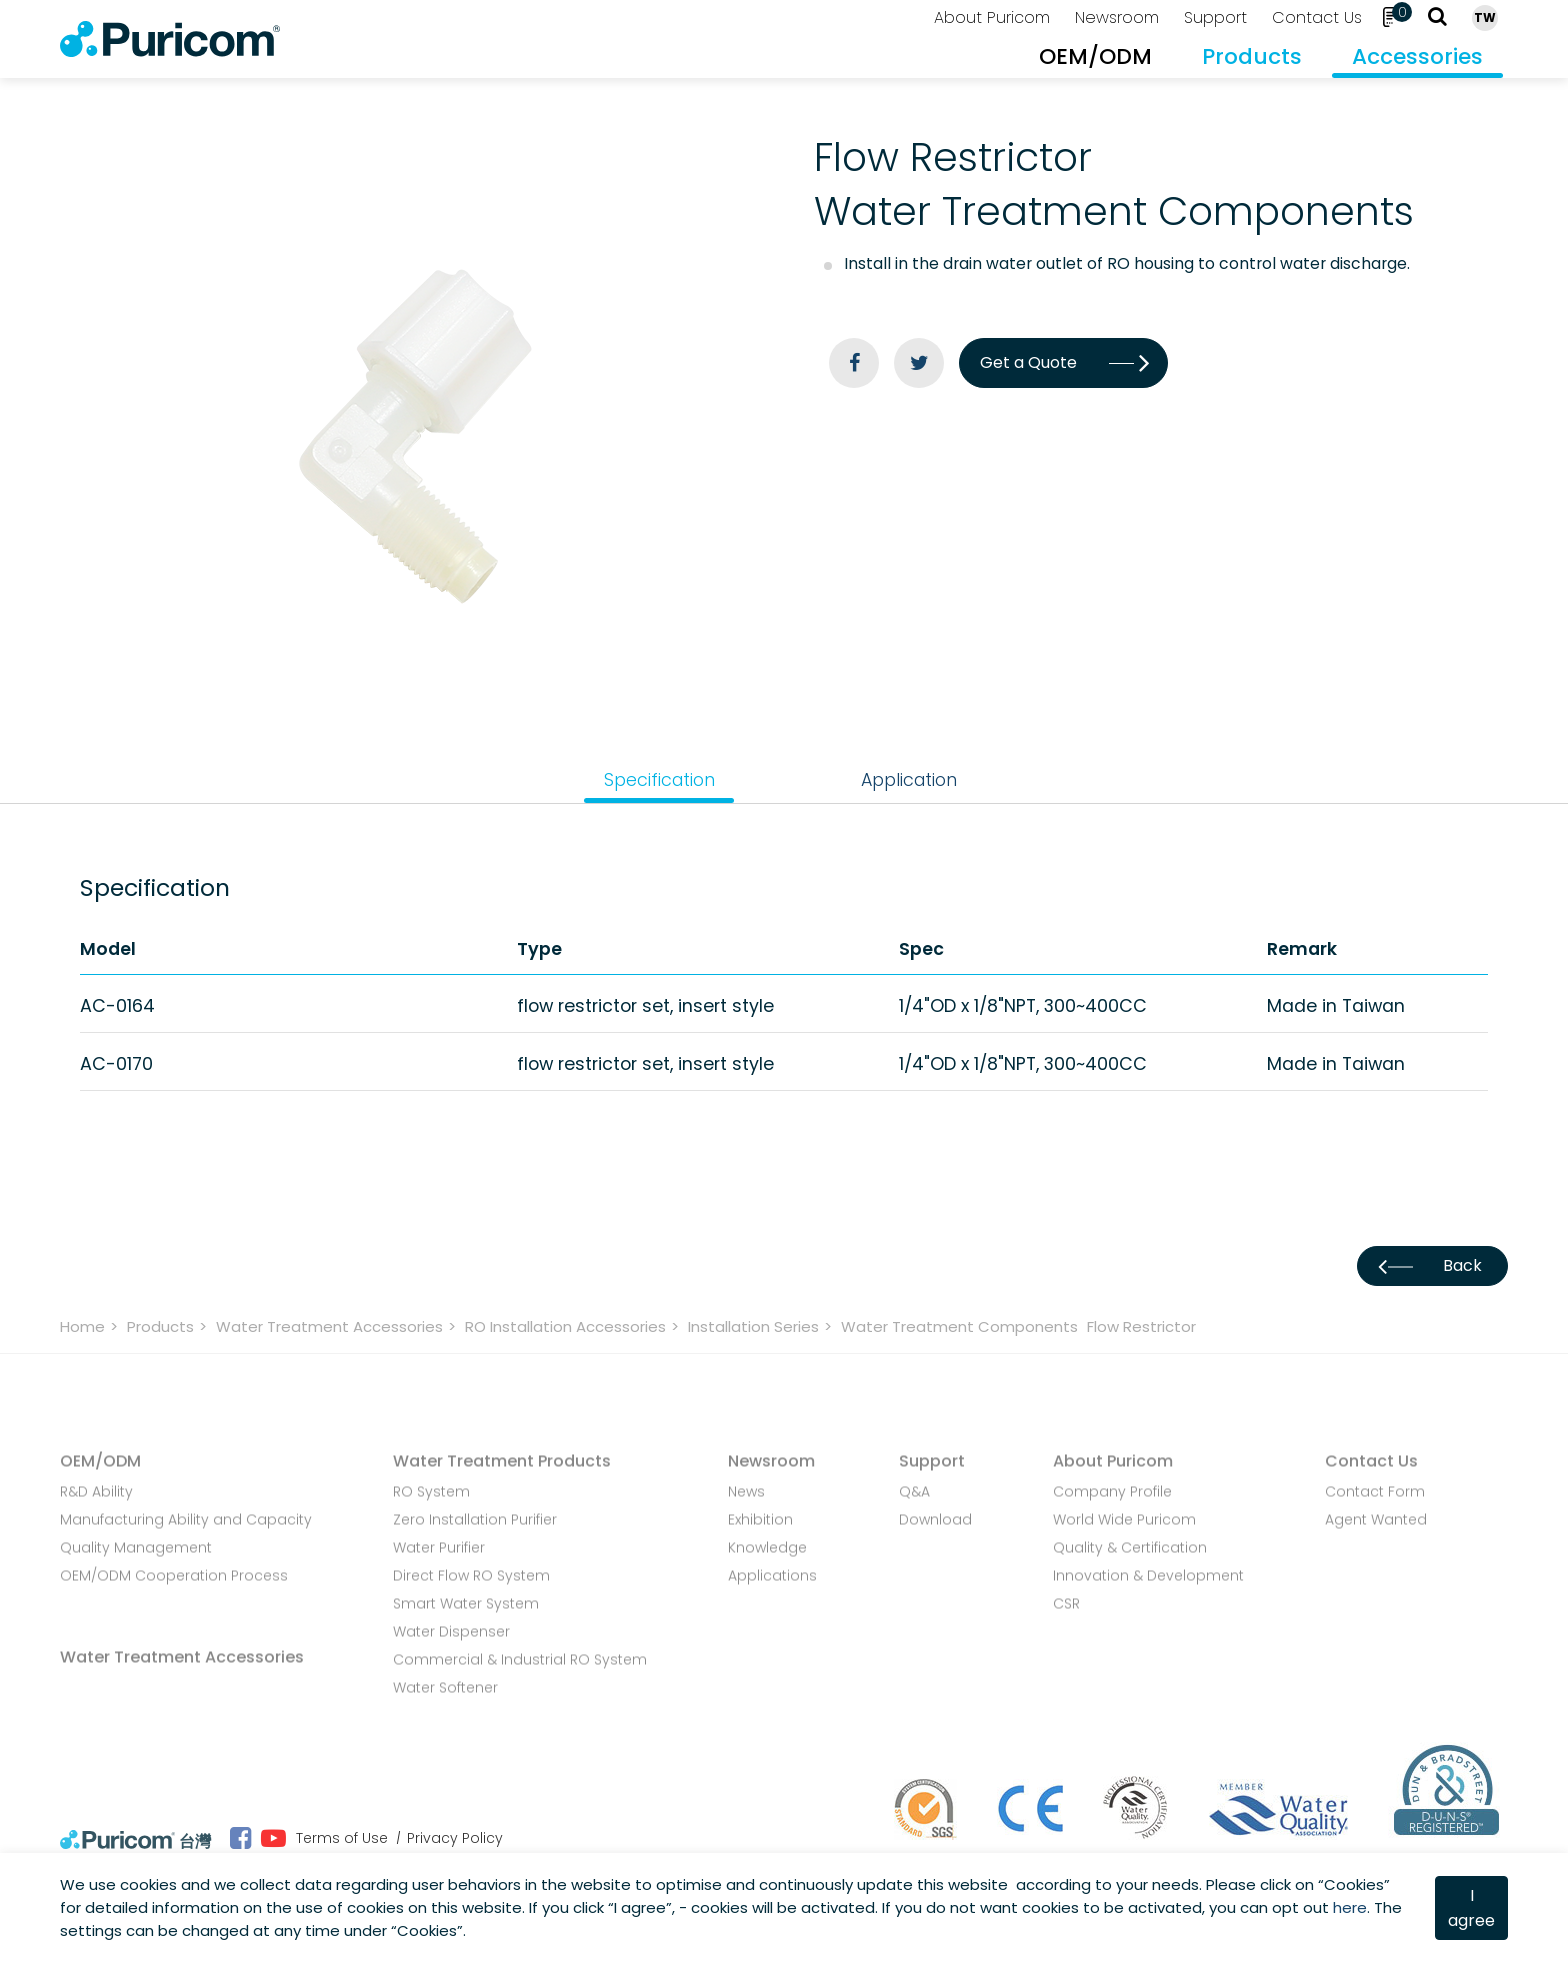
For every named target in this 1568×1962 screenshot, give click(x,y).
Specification (659, 779)
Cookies (1354, 1884)
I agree (1471, 1908)
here (1350, 1907)
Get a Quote (1063, 362)
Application (909, 779)
